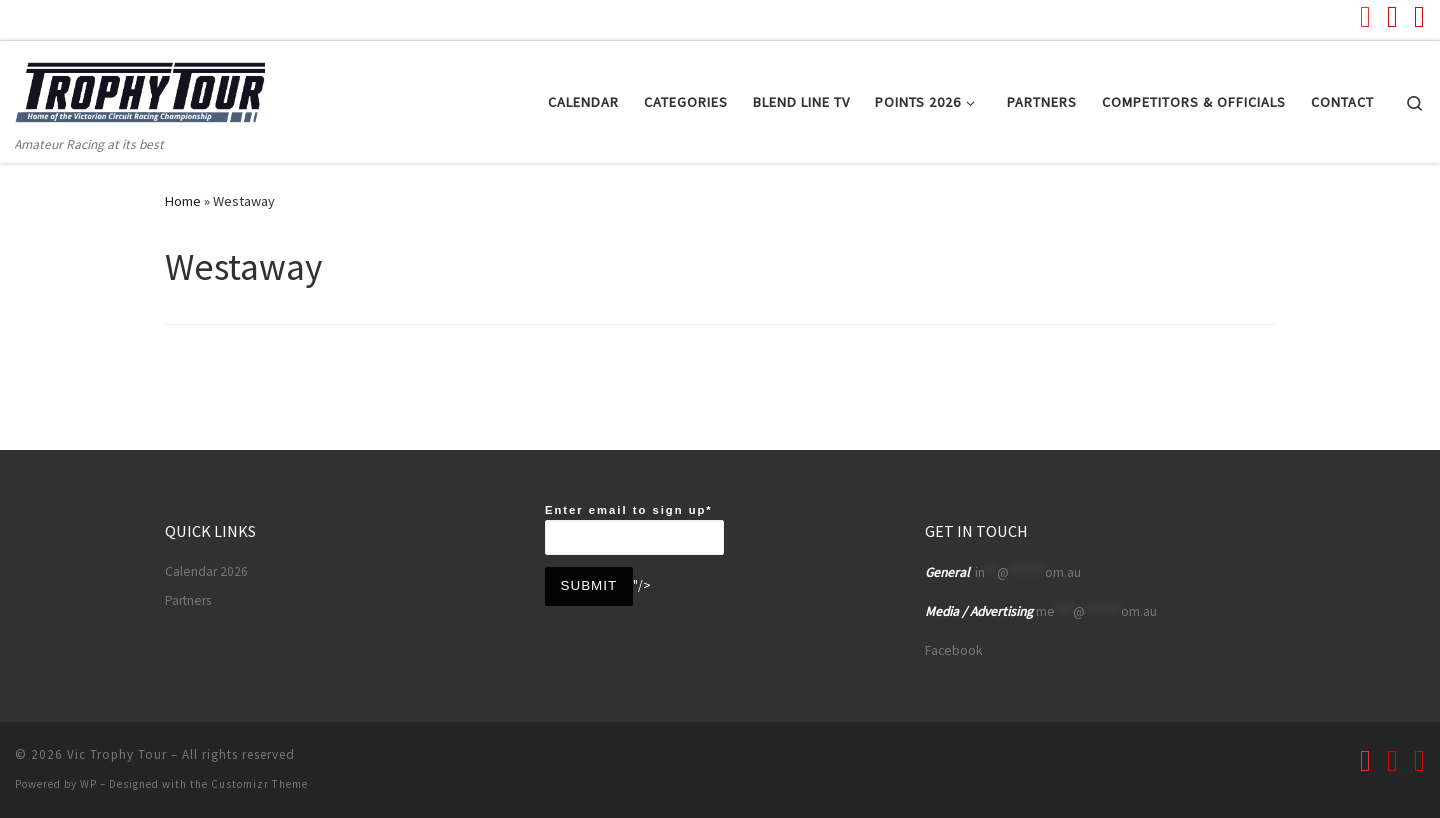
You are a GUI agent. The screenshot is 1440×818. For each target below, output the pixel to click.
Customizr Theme (259, 784)
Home (183, 201)
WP (88, 784)
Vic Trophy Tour (117, 754)
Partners (188, 600)
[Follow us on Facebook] (1392, 16)
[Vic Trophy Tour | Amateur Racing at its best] (140, 86)
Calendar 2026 (206, 571)
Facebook (953, 650)
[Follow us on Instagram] (1419, 16)
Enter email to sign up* (634, 529)
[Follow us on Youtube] (1365, 16)
